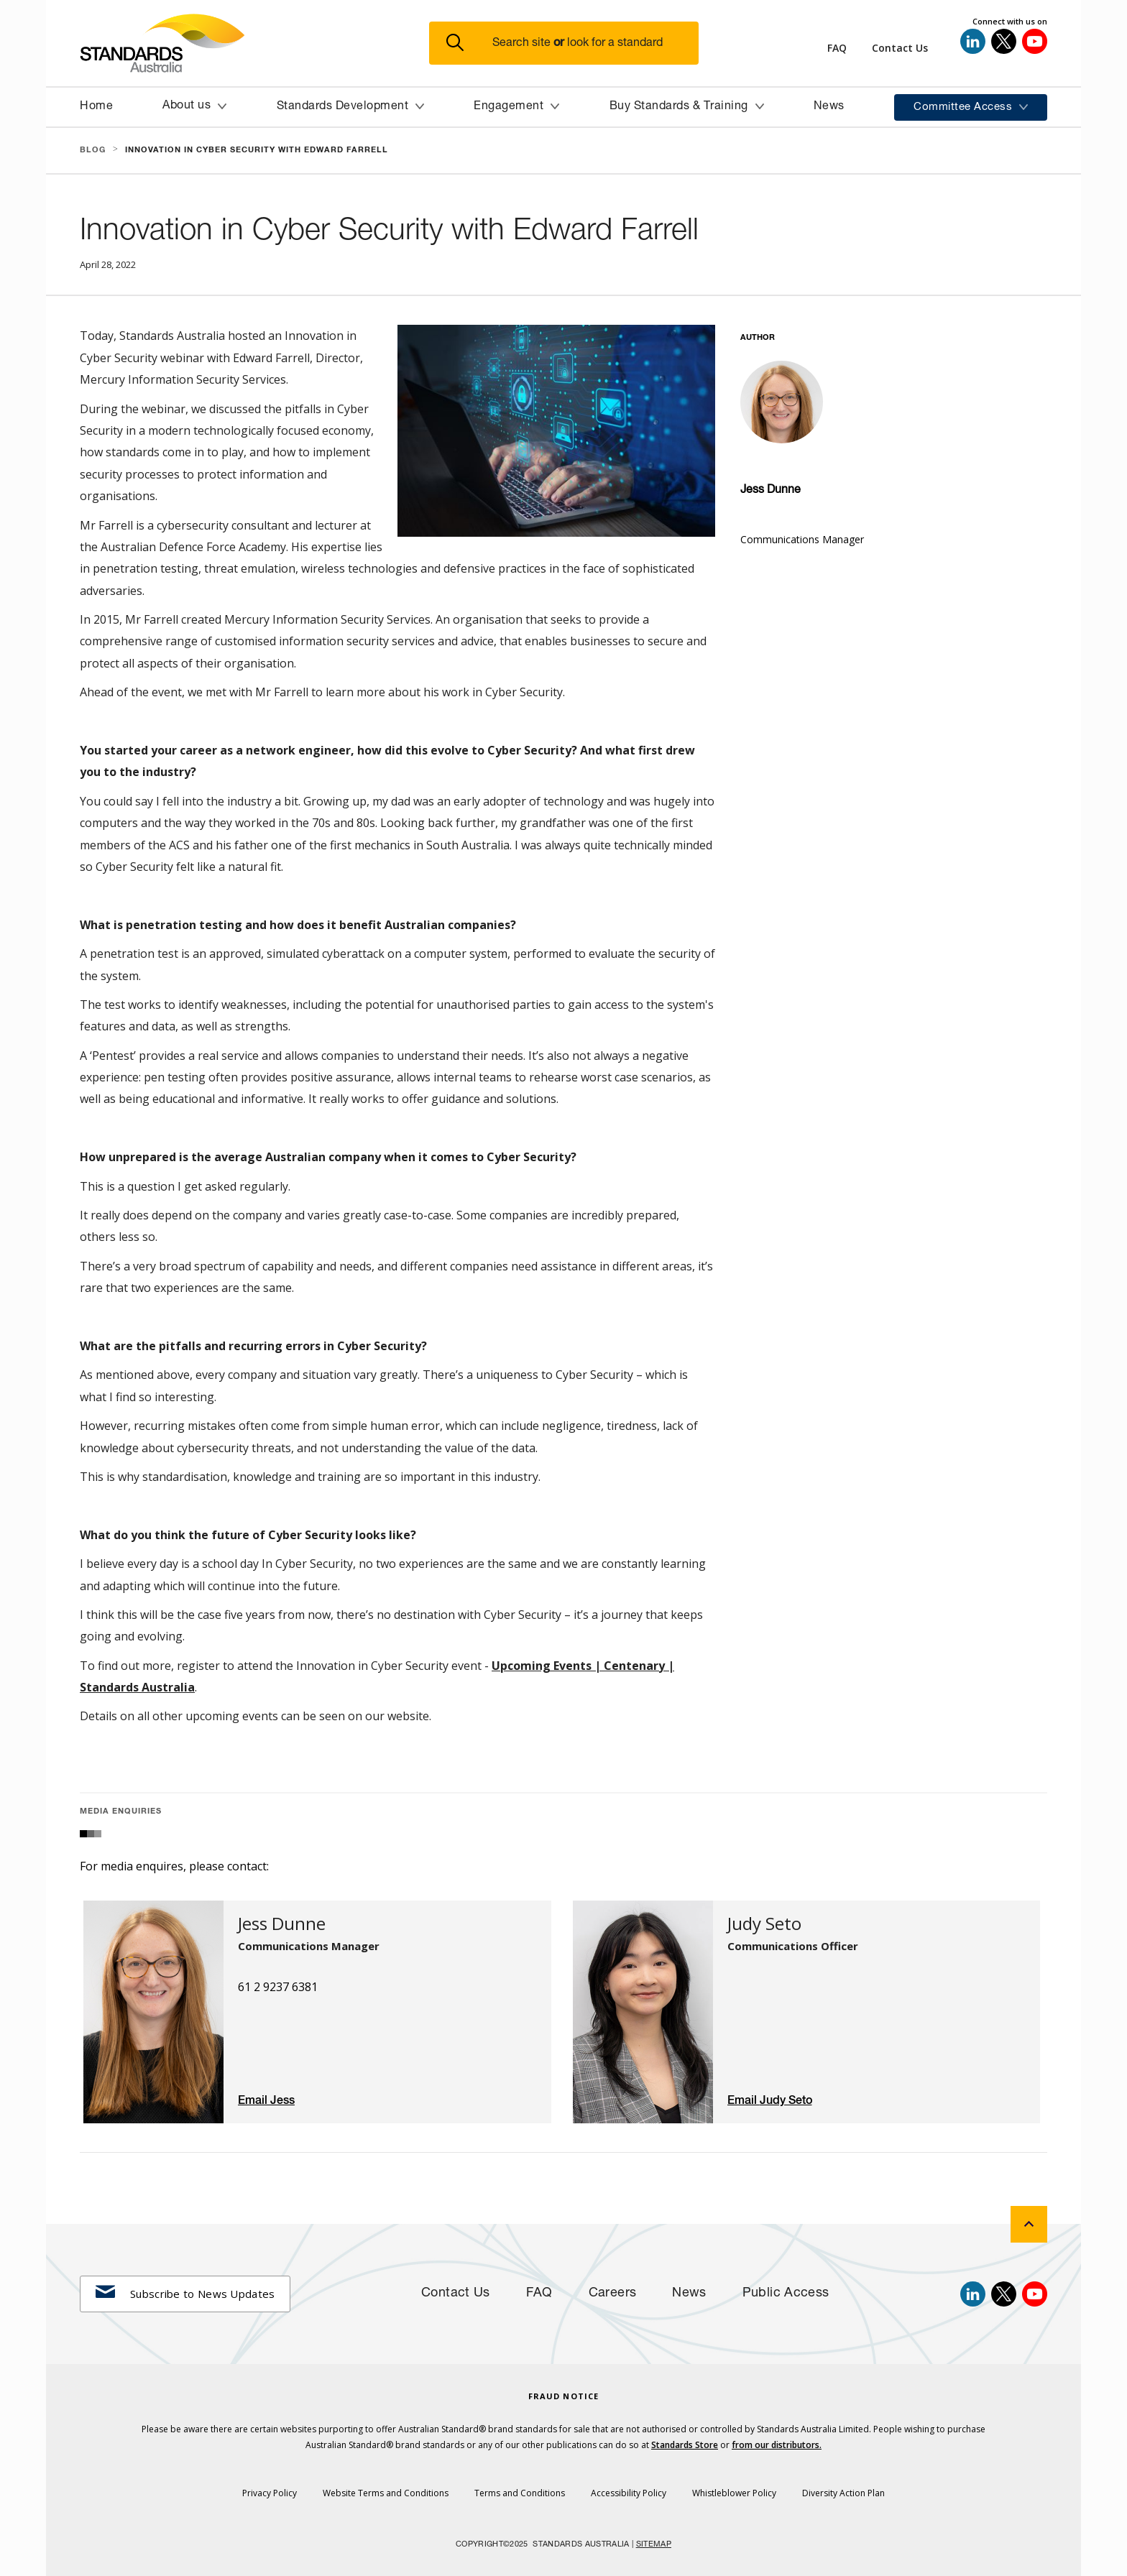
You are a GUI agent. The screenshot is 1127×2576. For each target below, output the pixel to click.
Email (254, 2101)
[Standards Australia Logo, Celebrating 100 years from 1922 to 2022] (254, 43)
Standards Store (684, 2445)
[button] (572, 43)
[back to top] (1029, 2224)
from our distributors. (777, 2445)
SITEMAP (653, 2545)
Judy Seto (786, 2101)
